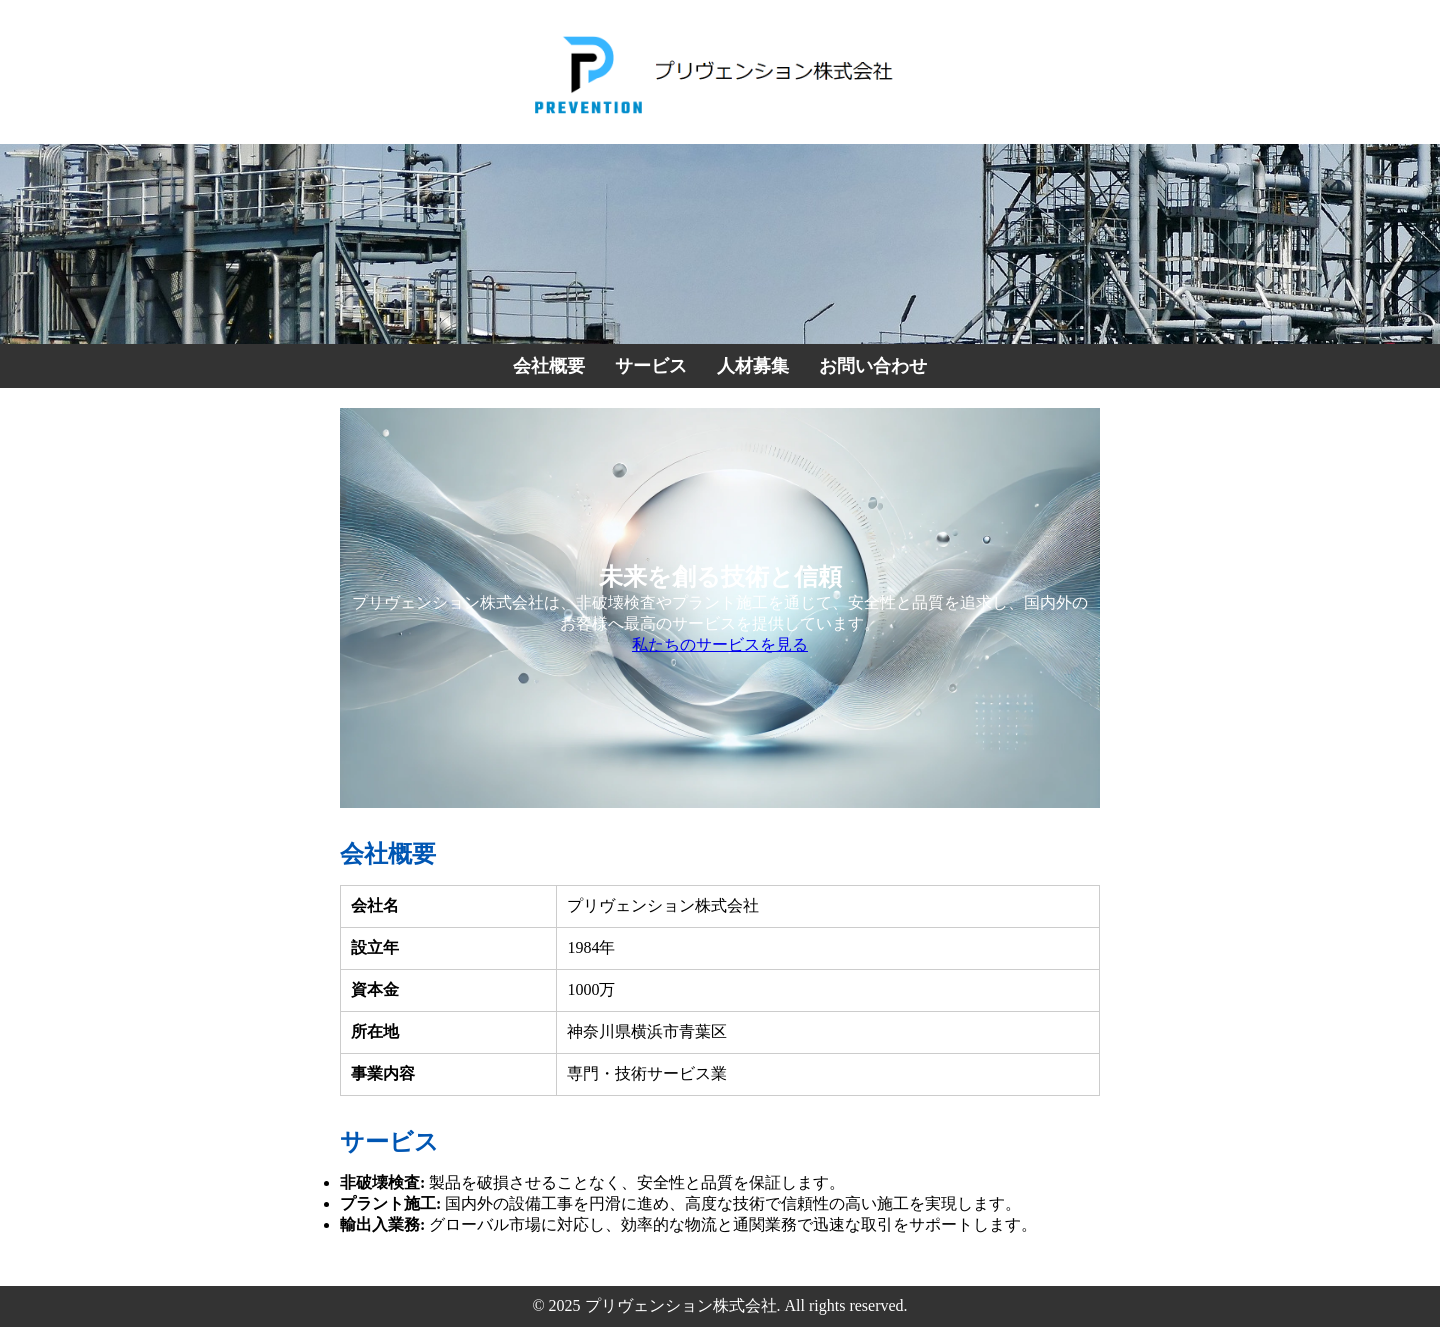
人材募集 (753, 366)
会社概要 (549, 366)
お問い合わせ (873, 366)
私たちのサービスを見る (720, 644)
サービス (651, 366)
